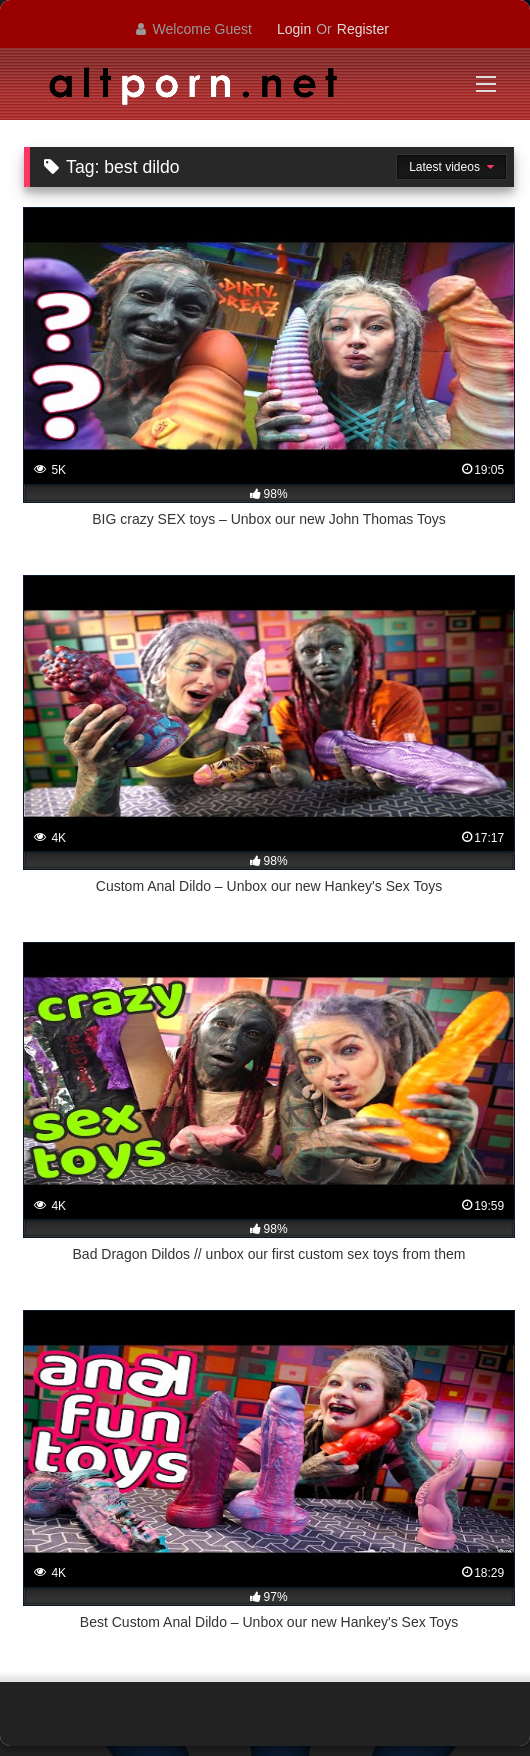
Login (294, 29)
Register (363, 29)
